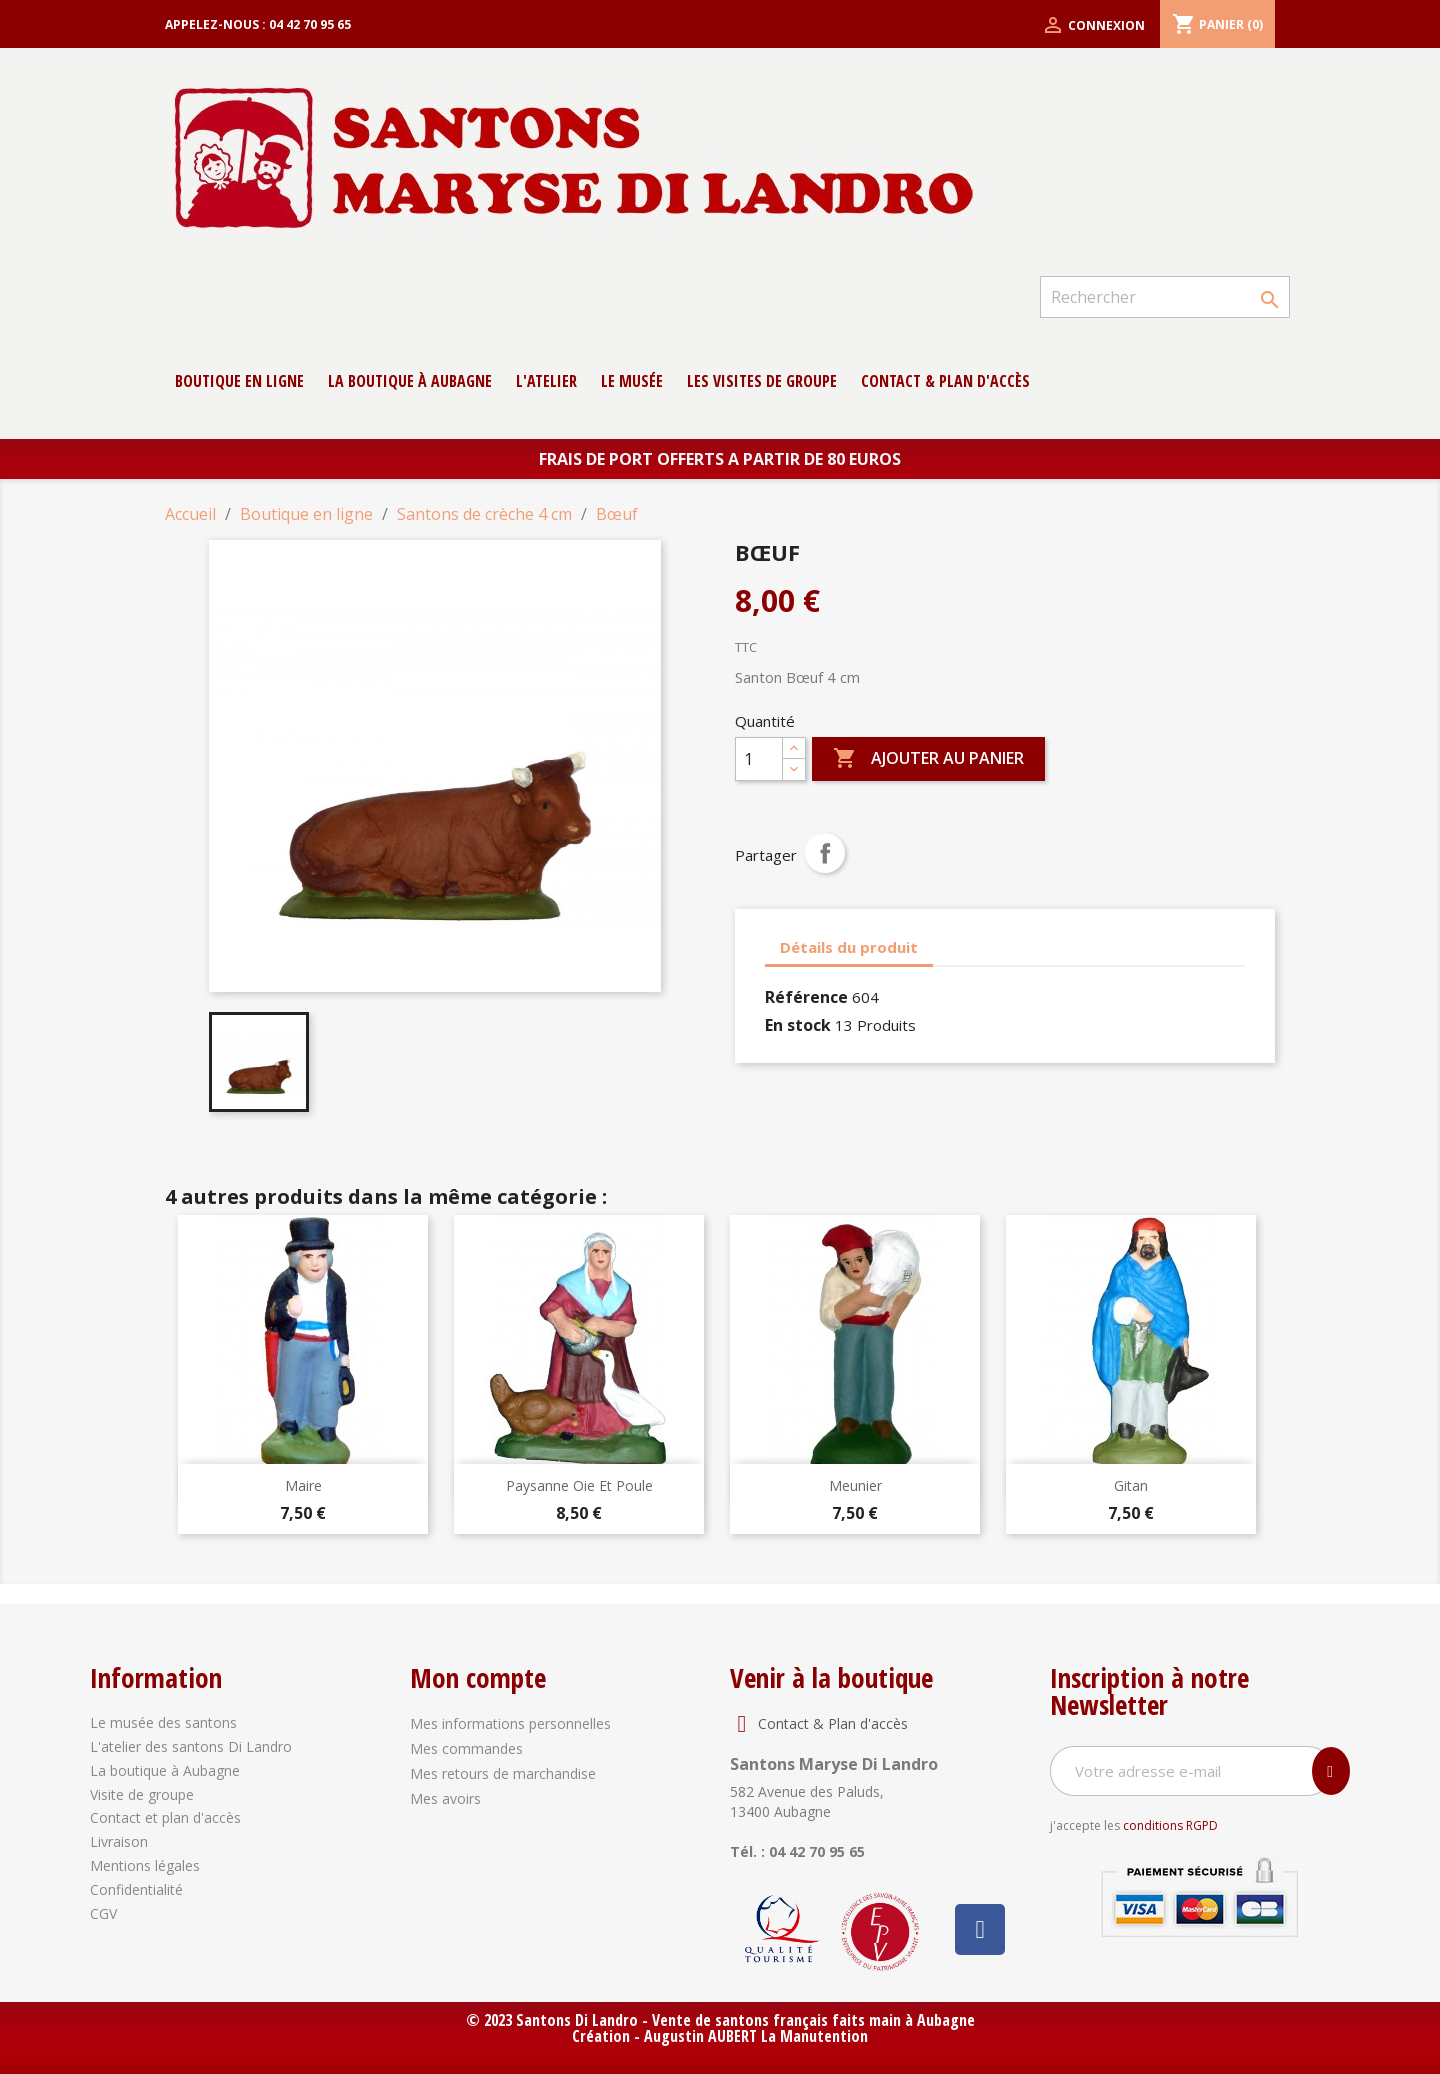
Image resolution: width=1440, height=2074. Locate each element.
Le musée (632, 381)
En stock (798, 1025)
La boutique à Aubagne (410, 381)
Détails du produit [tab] (849, 947)
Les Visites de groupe (762, 381)
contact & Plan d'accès (945, 381)
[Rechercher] (1165, 297)
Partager (825, 853)
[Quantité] (759, 759)
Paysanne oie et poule (579, 1485)
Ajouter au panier (928, 759)
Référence (806, 997)
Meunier (855, 1485)
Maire (303, 1485)
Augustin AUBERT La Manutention (756, 2036)
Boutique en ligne (239, 381)
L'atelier (546, 381)
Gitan (1131, 1485)
